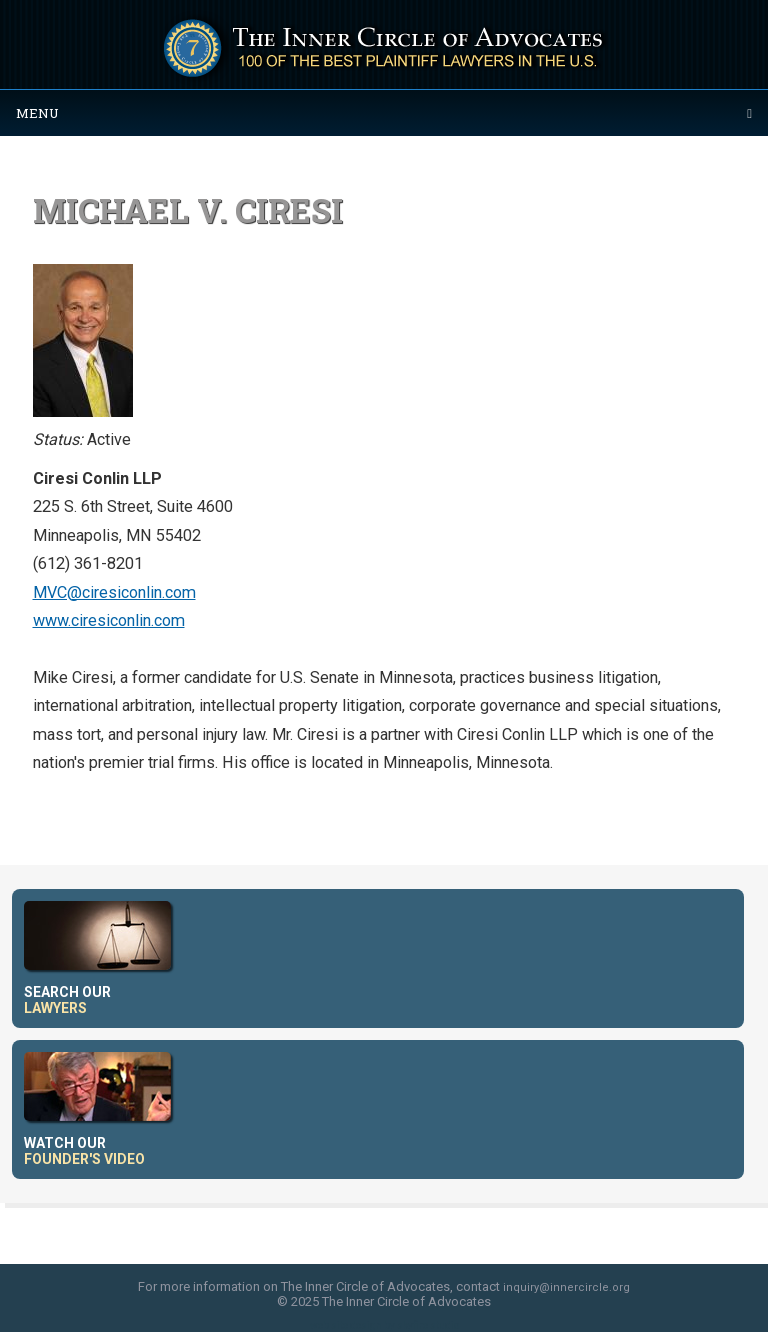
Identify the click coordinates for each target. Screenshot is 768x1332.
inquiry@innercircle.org (566, 1287)
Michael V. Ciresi (188, 210)
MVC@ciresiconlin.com (114, 592)
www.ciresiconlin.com (109, 620)
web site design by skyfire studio (384, 1325)
